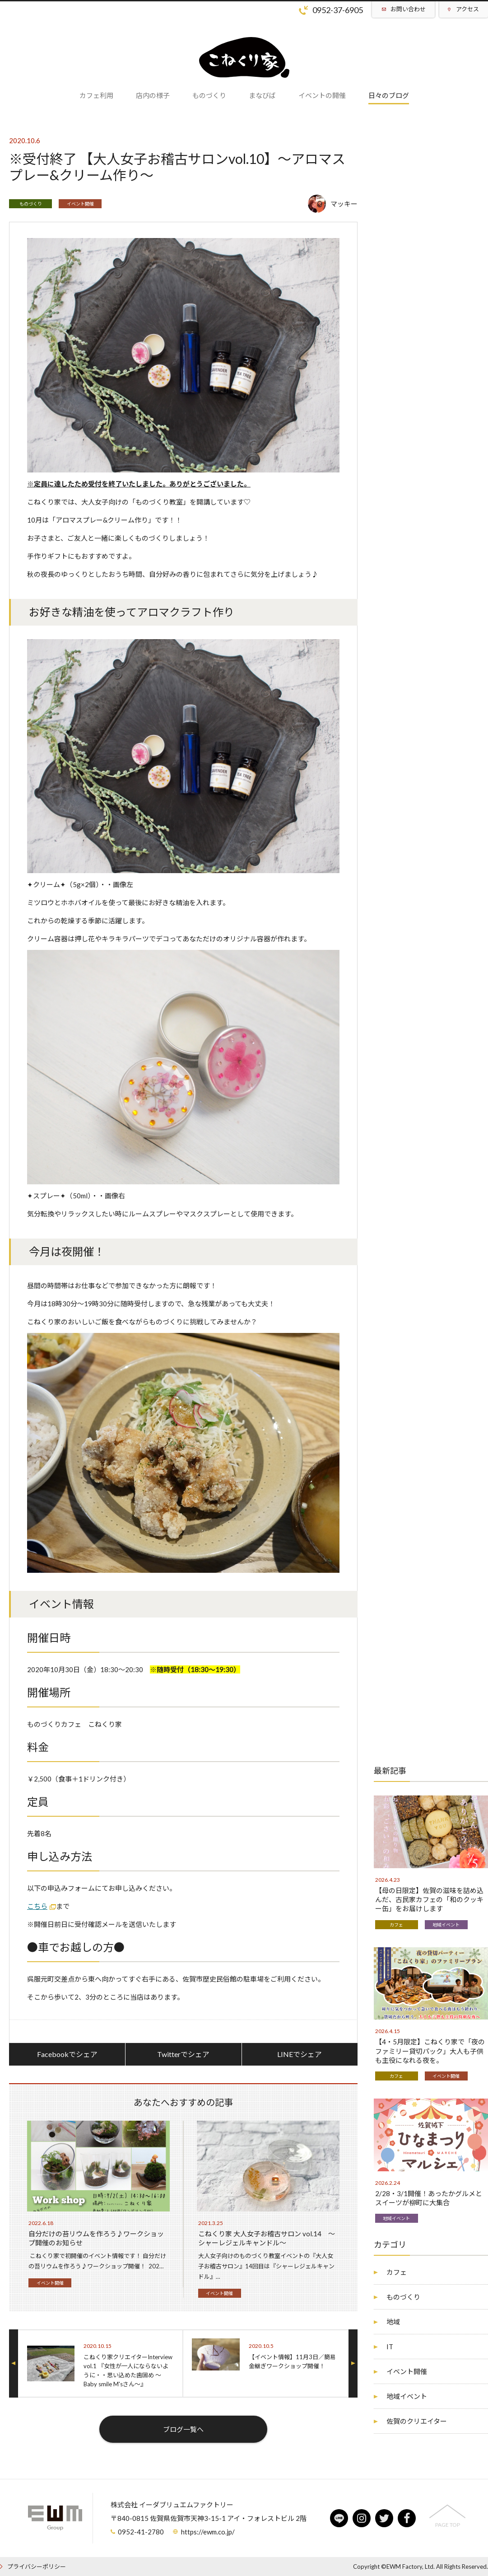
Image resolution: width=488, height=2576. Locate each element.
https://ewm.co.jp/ (208, 2532)
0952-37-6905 (337, 10)
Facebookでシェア (67, 2054)
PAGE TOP (447, 2524)
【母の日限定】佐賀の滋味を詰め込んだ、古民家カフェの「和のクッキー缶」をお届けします (429, 1899)
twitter (384, 2518)
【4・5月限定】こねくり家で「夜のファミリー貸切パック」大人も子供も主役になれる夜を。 (430, 2051)
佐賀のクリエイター (416, 2421)
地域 (393, 2322)
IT (389, 2346)
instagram (362, 2518)
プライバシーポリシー (36, 2566)
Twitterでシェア (183, 2054)
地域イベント (446, 1924)
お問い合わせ (408, 9)
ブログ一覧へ (183, 2429)
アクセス (467, 9)
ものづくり (30, 203)
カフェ (396, 1924)
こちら (37, 1906)
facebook (407, 2518)
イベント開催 (80, 203)
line (339, 2518)
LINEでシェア (299, 2054)
